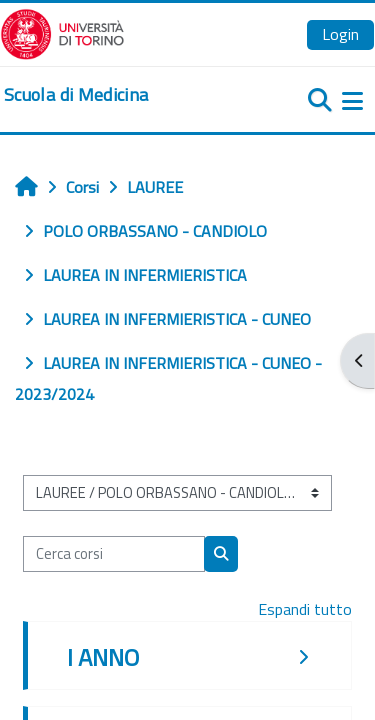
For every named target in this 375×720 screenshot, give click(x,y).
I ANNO (103, 657)
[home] (76, 95)
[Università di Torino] (62, 32)
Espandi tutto (305, 609)
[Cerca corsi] (114, 554)
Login (340, 34)
